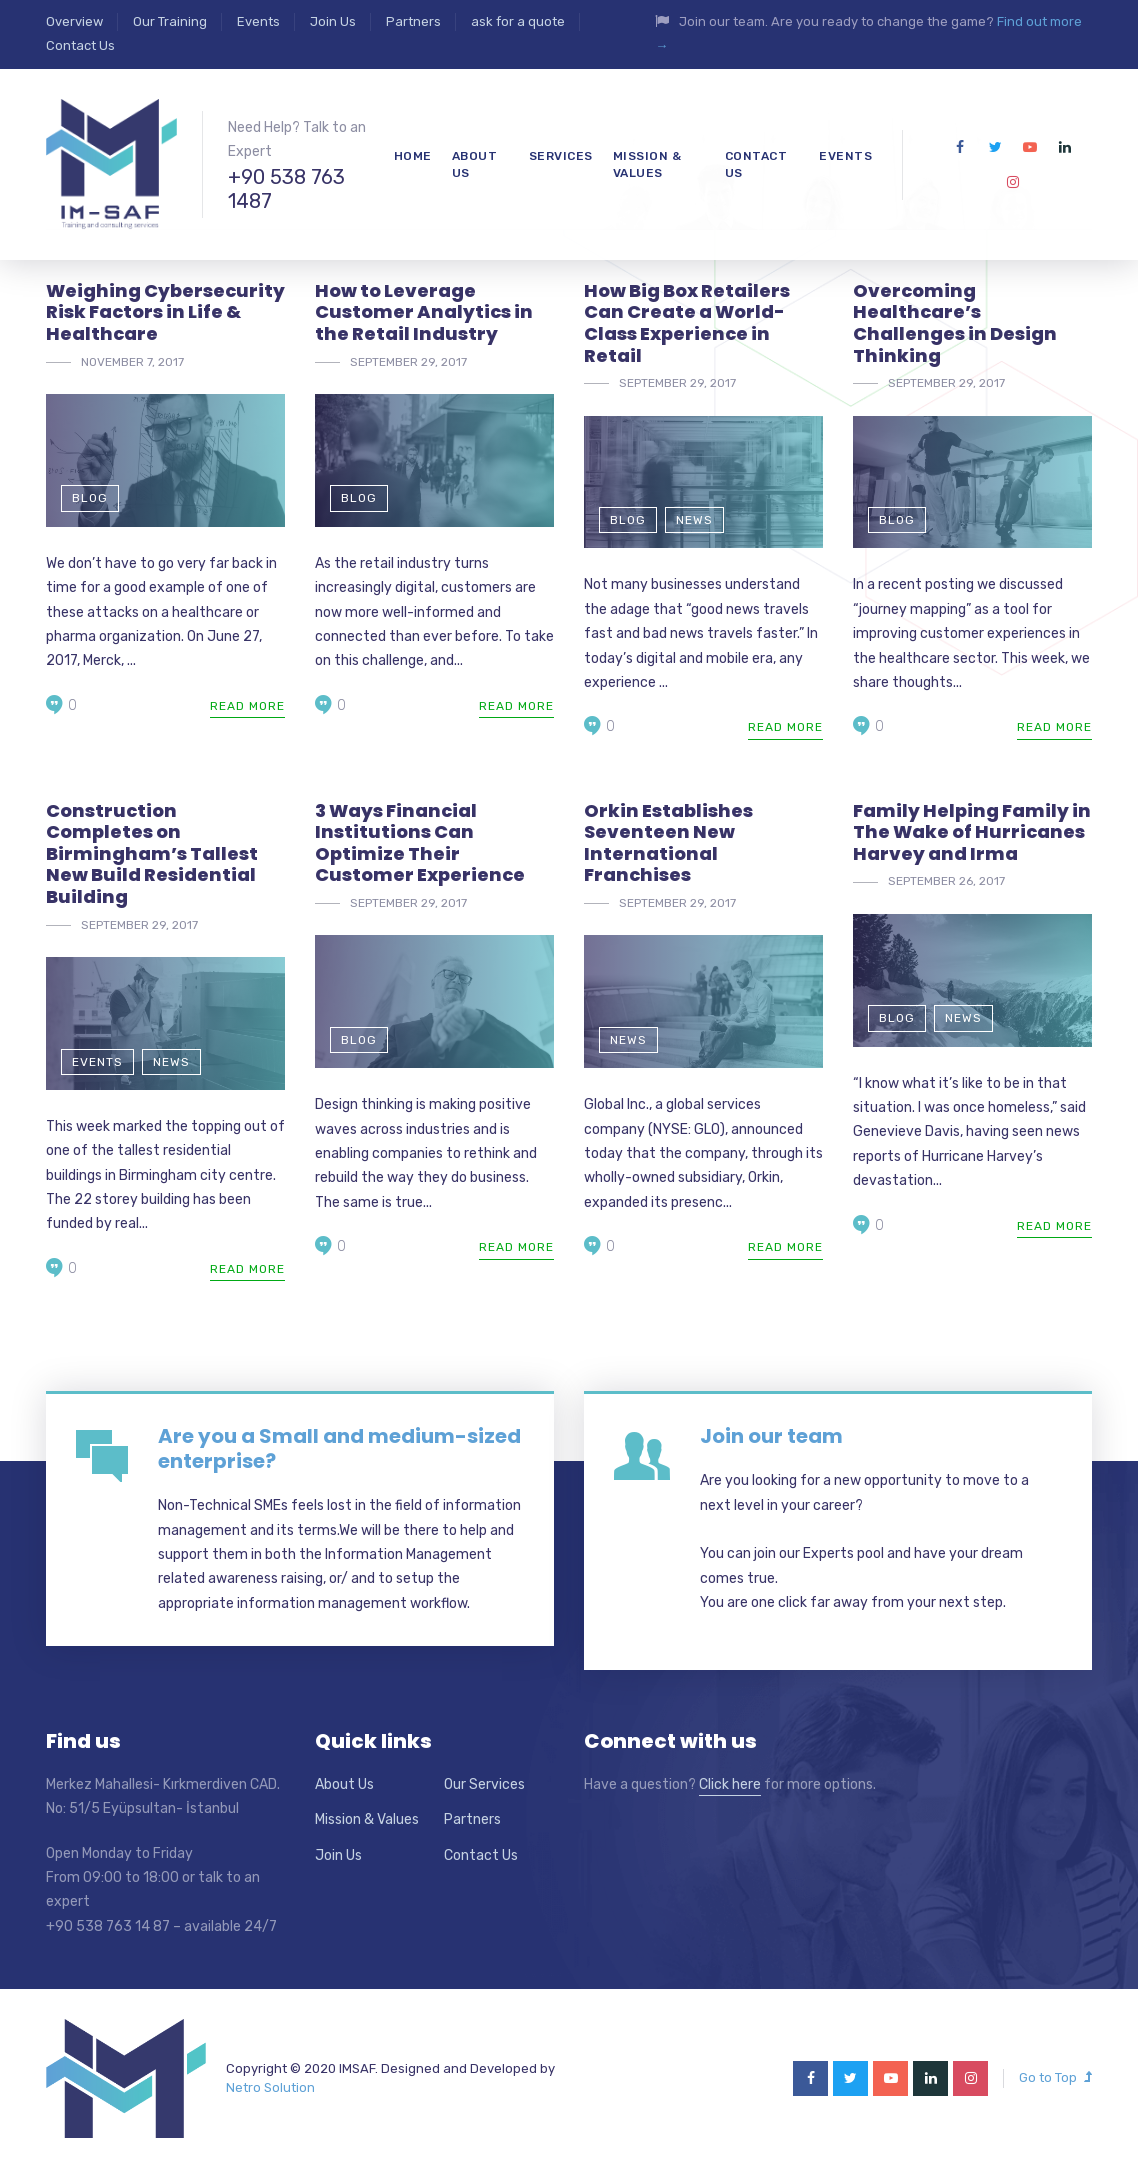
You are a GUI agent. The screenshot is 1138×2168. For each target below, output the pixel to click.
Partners (413, 21)
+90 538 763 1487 (286, 189)
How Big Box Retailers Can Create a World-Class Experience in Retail (687, 323)
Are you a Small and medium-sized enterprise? (339, 1448)
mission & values (647, 164)
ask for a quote (518, 21)
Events (258, 21)
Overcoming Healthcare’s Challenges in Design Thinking (955, 323)
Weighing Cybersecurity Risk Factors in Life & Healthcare (165, 312)
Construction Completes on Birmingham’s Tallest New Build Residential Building (152, 853)
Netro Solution (270, 2087)
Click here (730, 1784)
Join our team (771, 1436)
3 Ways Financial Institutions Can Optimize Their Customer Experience (420, 843)
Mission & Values (367, 1819)
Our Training (170, 21)
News (694, 520)
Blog (90, 498)
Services (561, 156)
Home (413, 156)
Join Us (333, 21)
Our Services (484, 1784)
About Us (344, 1784)
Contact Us (80, 45)
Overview (74, 21)
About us (475, 164)
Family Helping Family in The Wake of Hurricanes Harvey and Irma (972, 832)
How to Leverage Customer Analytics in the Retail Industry (424, 312)
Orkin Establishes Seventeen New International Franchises (668, 843)
